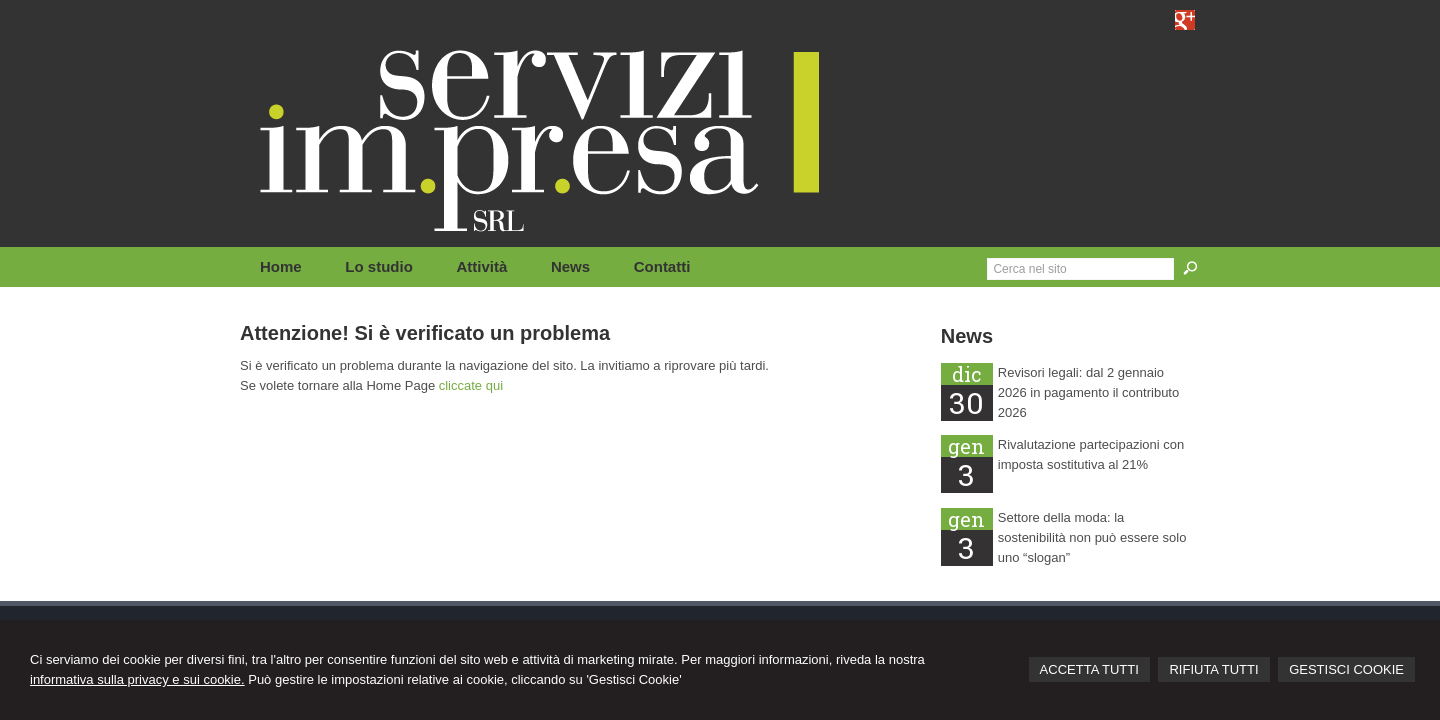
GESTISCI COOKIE (1346, 669)
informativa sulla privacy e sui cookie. (137, 679)
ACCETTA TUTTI (1089, 669)
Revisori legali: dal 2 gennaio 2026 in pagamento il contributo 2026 (1088, 392)
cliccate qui (471, 385)
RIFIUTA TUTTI (1213, 669)
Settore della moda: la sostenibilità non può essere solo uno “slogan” (1092, 537)
